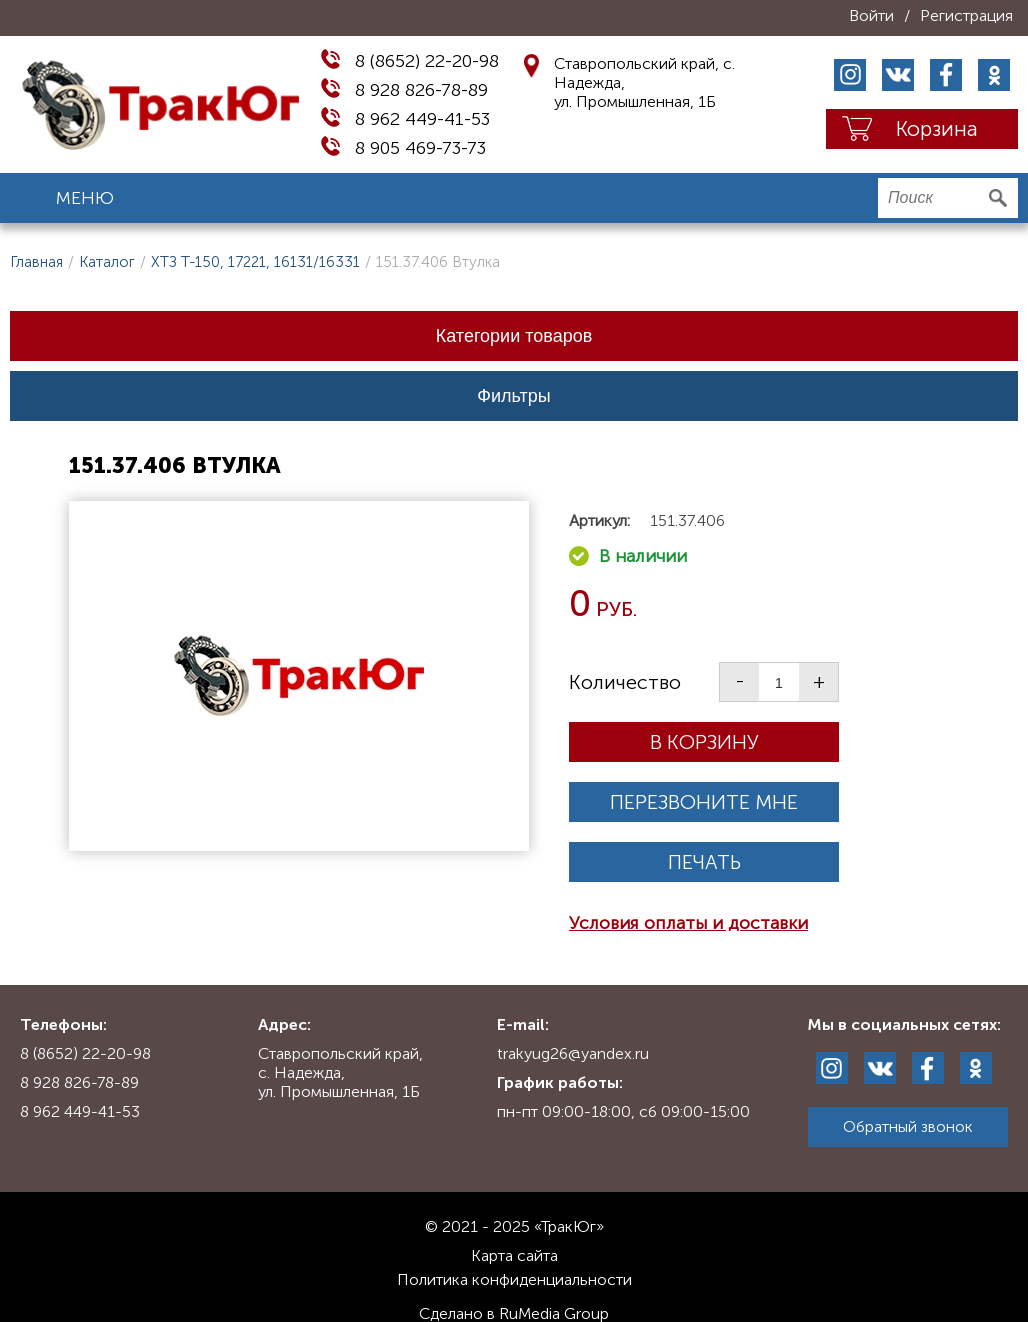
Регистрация (966, 15)
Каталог (107, 262)
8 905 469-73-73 (420, 148)
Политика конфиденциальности (514, 1279)
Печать (704, 862)
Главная (36, 262)
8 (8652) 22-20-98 (427, 61)
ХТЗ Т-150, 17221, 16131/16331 (255, 262)
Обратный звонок (908, 1126)
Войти (871, 15)
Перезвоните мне (704, 802)
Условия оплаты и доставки (688, 923)
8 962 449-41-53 (422, 119)
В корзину (704, 742)
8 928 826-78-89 (421, 90)
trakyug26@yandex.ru (573, 1053)
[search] (948, 198)
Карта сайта (514, 1255)
